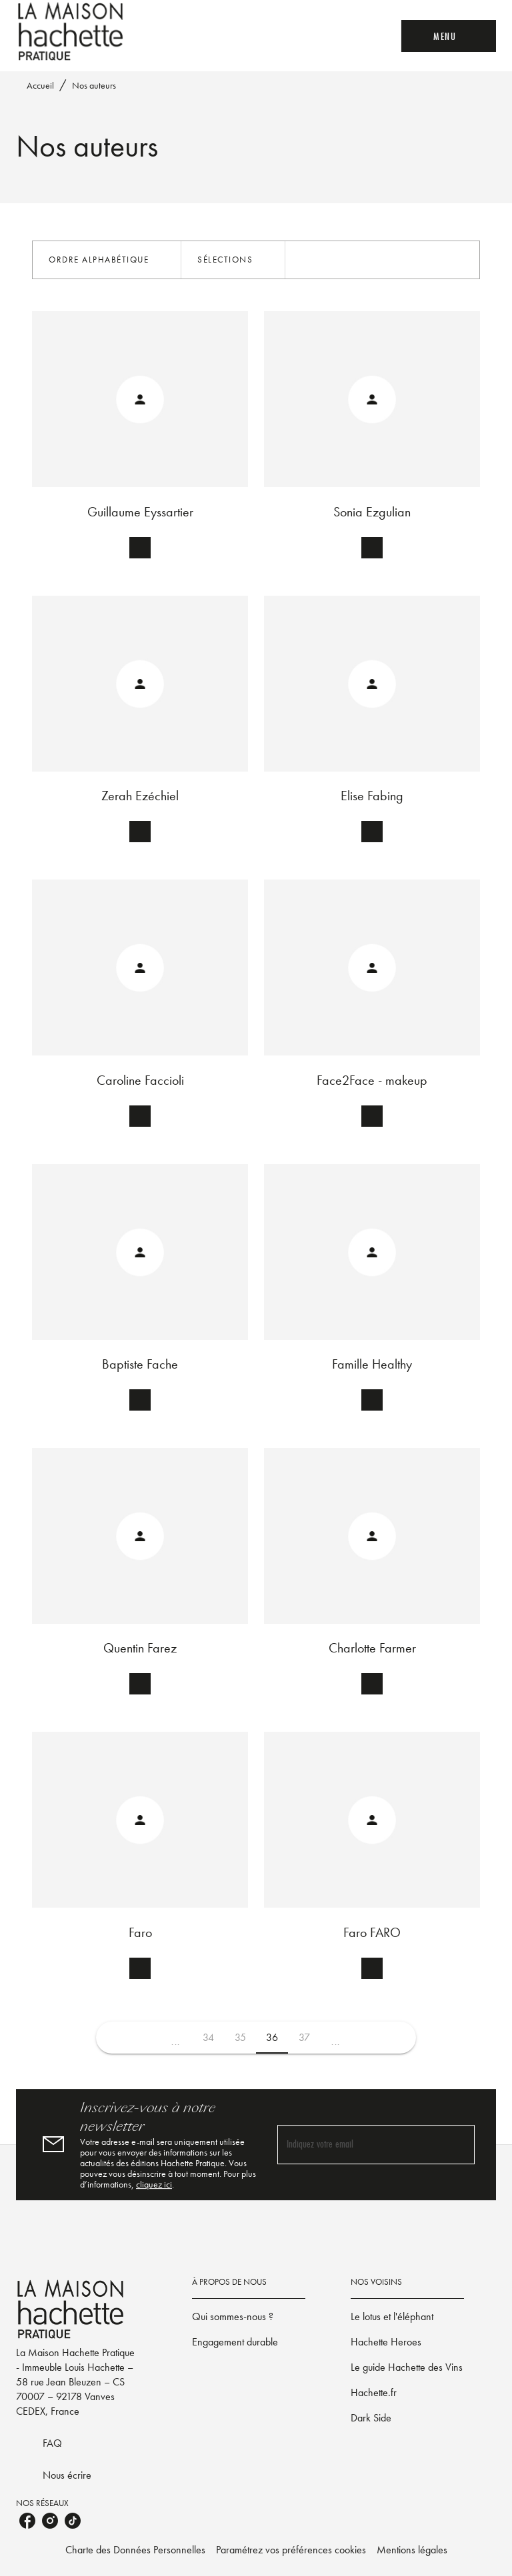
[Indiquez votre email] (359, 2144)
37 (304, 2037)
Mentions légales (412, 2550)
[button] (107, 260)
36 (272, 2037)
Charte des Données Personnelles (135, 2550)
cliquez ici (154, 2184)
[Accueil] (72, 31)
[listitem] (27, 2520)
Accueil (40, 85)
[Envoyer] (459, 2145)
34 (208, 2037)
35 (240, 2037)
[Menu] (448, 36)
